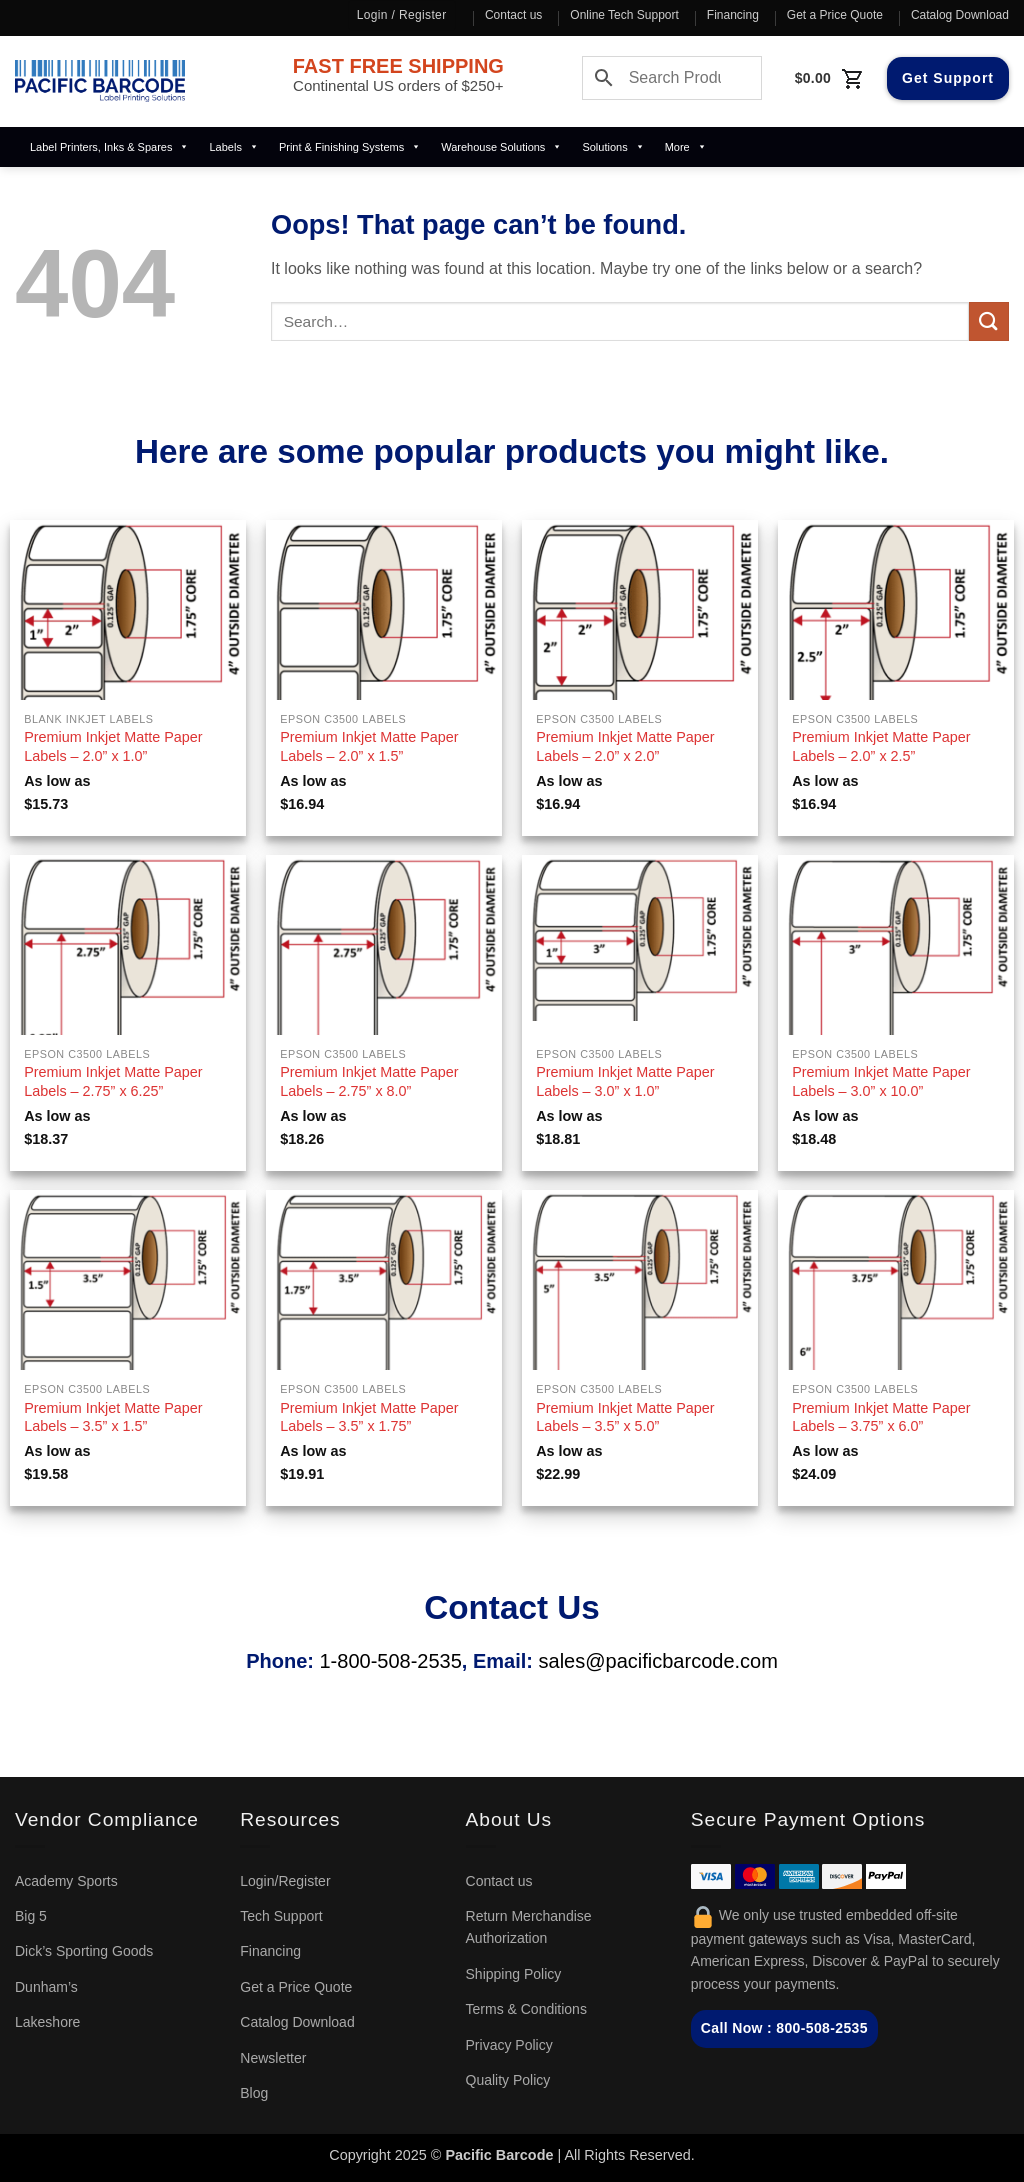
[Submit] (989, 321)
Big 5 (31, 1916)
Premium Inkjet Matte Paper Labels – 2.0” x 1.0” (113, 746)
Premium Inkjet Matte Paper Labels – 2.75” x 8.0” (369, 1081)
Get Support (948, 78)
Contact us (513, 15)
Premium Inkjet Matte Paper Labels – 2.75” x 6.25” (113, 1081)
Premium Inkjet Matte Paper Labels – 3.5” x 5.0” (625, 1417)
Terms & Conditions (526, 2009)
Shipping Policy (514, 1974)
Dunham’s (46, 1987)
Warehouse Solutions (501, 147)
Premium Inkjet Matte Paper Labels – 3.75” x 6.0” (881, 1417)
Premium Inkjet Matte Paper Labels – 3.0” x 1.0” (625, 1081)
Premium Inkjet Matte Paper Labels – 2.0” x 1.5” (369, 746)
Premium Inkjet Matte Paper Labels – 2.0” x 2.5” (881, 746)
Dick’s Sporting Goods (84, 1951)
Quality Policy (508, 2080)
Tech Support (281, 1916)
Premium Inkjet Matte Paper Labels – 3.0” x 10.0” (881, 1081)
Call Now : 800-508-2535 (784, 2028)
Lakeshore (47, 2022)
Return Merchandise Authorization (529, 1927)
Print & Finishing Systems (350, 147)
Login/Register (285, 1881)
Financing (733, 15)
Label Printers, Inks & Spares (109, 147)
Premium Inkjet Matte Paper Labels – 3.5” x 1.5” (113, 1417)
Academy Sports (66, 1881)
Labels (233, 147)
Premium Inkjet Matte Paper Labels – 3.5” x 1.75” (369, 1417)
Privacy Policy (509, 2045)
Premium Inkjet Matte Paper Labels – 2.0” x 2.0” (625, 746)
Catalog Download (960, 15)
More (686, 147)
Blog (254, 2093)
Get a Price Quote (835, 15)
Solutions (613, 147)
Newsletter (273, 2058)
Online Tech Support (624, 15)
